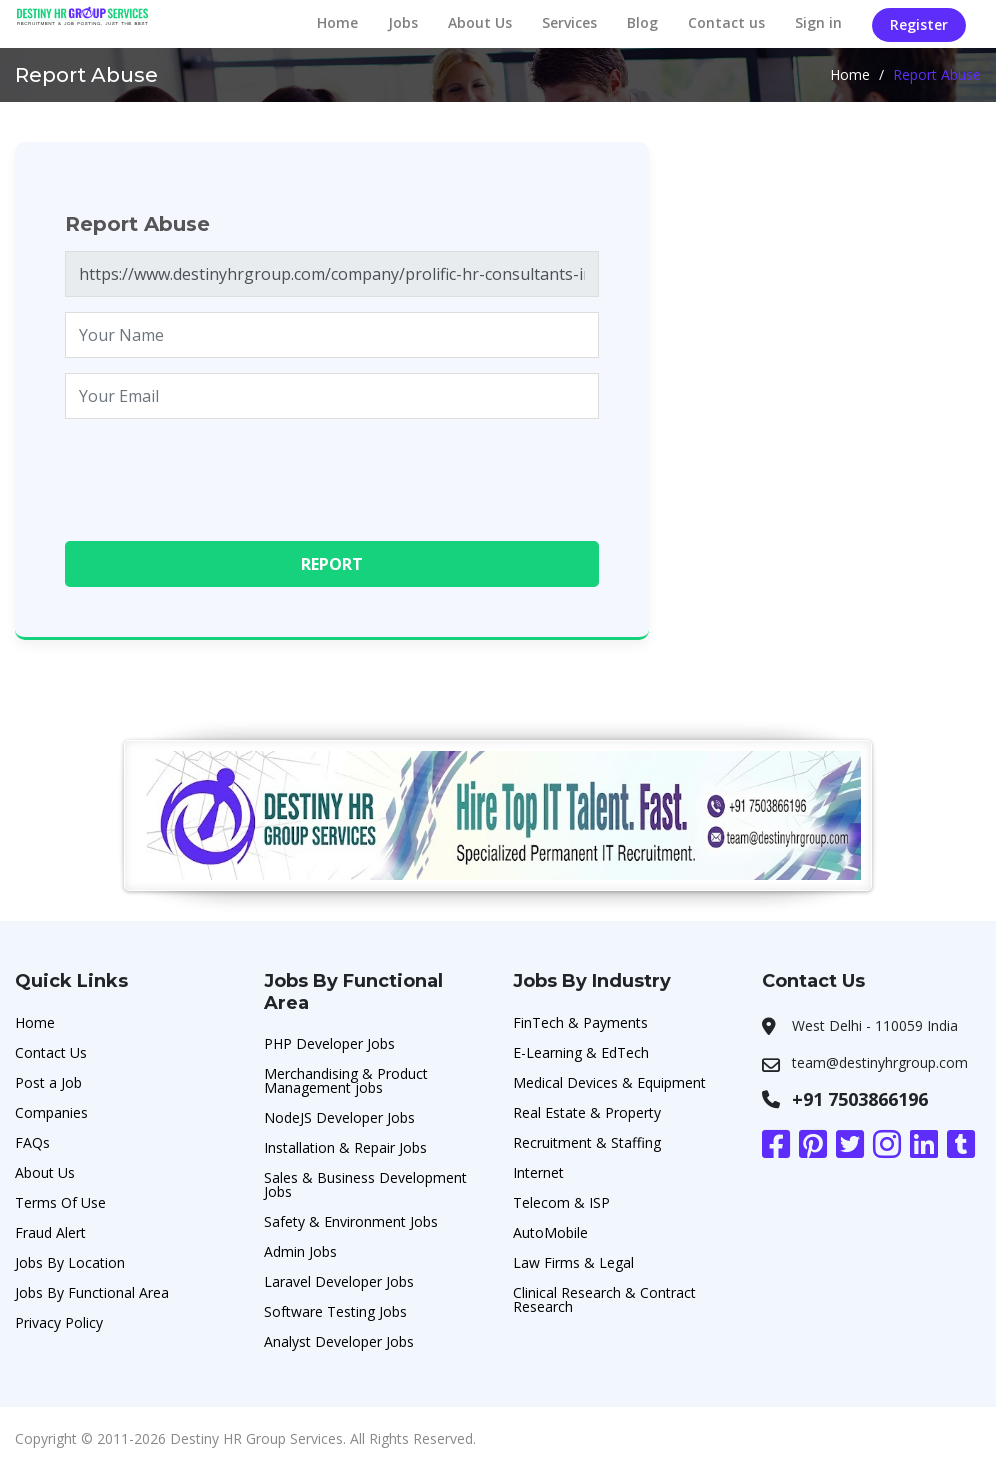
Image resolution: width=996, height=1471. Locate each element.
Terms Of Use (60, 1202)
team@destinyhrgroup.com (880, 1062)
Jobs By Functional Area (92, 1292)
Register (919, 24)
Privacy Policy (59, 1322)
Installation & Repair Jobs (345, 1147)
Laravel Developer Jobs (339, 1281)
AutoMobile (550, 1232)
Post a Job (48, 1082)
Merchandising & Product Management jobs (346, 1080)
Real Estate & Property (587, 1112)
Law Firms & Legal (573, 1262)
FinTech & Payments (580, 1022)
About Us (480, 22)
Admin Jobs (300, 1251)
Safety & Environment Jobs (351, 1221)
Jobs (403, 22)
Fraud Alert (50, 1232)
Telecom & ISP (561, 1202)
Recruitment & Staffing (587, 1142)
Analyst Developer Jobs (339, 1341)
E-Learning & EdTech (581, 1052)
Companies (51, 1112)
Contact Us (51, 1052)
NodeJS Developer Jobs (339, 1117)
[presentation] (217, 473)
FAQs (32, 1142)
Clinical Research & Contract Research (604, 1299)
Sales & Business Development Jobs (365, 1184)
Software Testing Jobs (335, 1311)
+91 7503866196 (860, 1099)
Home (337, 22)
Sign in (818, 22)
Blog (642, 22)
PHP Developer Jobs (329, 1043)
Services (569, 22)
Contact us (726, 22)
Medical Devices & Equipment (609, 1082)
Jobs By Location (70, 1262)
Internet (538, 1172)
